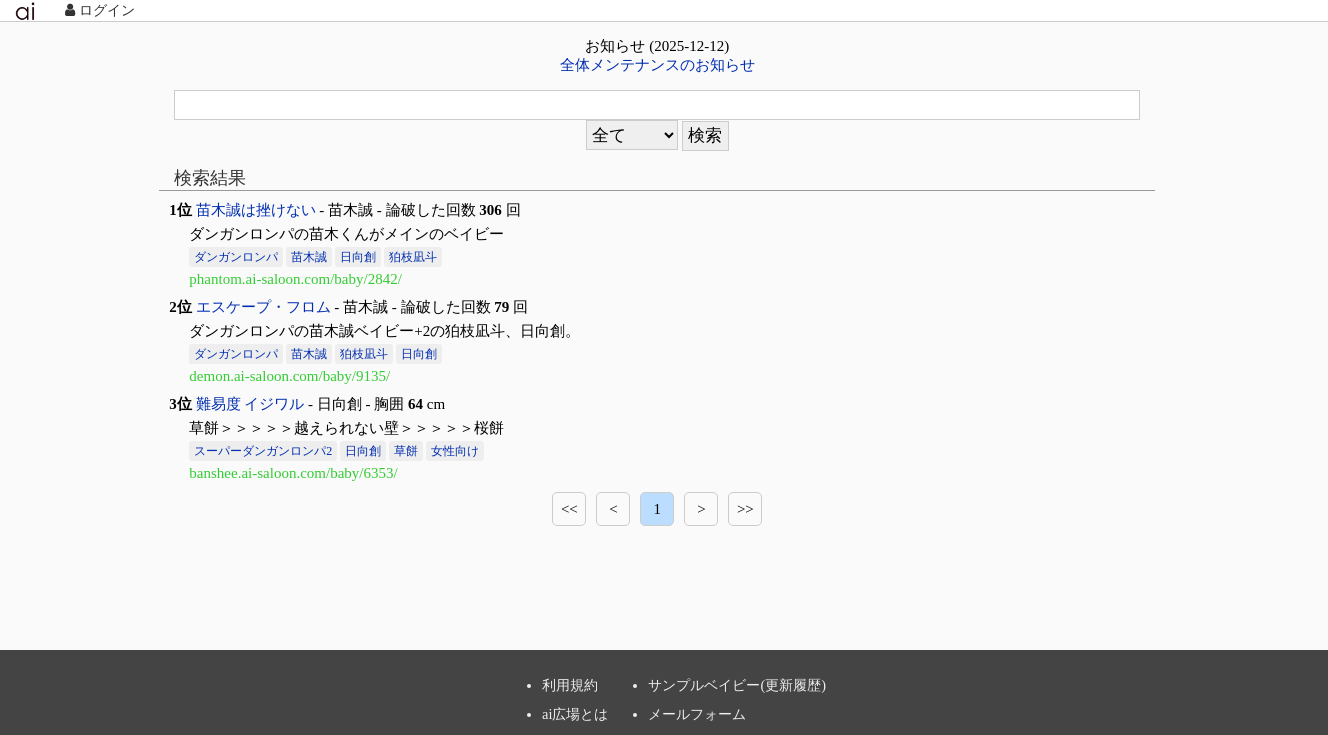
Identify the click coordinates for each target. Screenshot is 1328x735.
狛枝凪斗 (413, 257)
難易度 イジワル (250, 404)
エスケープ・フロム (263, 307)
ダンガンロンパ (236, 257)
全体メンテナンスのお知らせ (657, 65)
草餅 (406, 451)
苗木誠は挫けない (256, 210)
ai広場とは (575, 714)
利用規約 (570, 685)
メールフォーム (697, 714)
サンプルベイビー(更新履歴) (737, 685)
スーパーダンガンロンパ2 (263, 451)
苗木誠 (309, 257)
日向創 (358, 257)
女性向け (455, 451)
